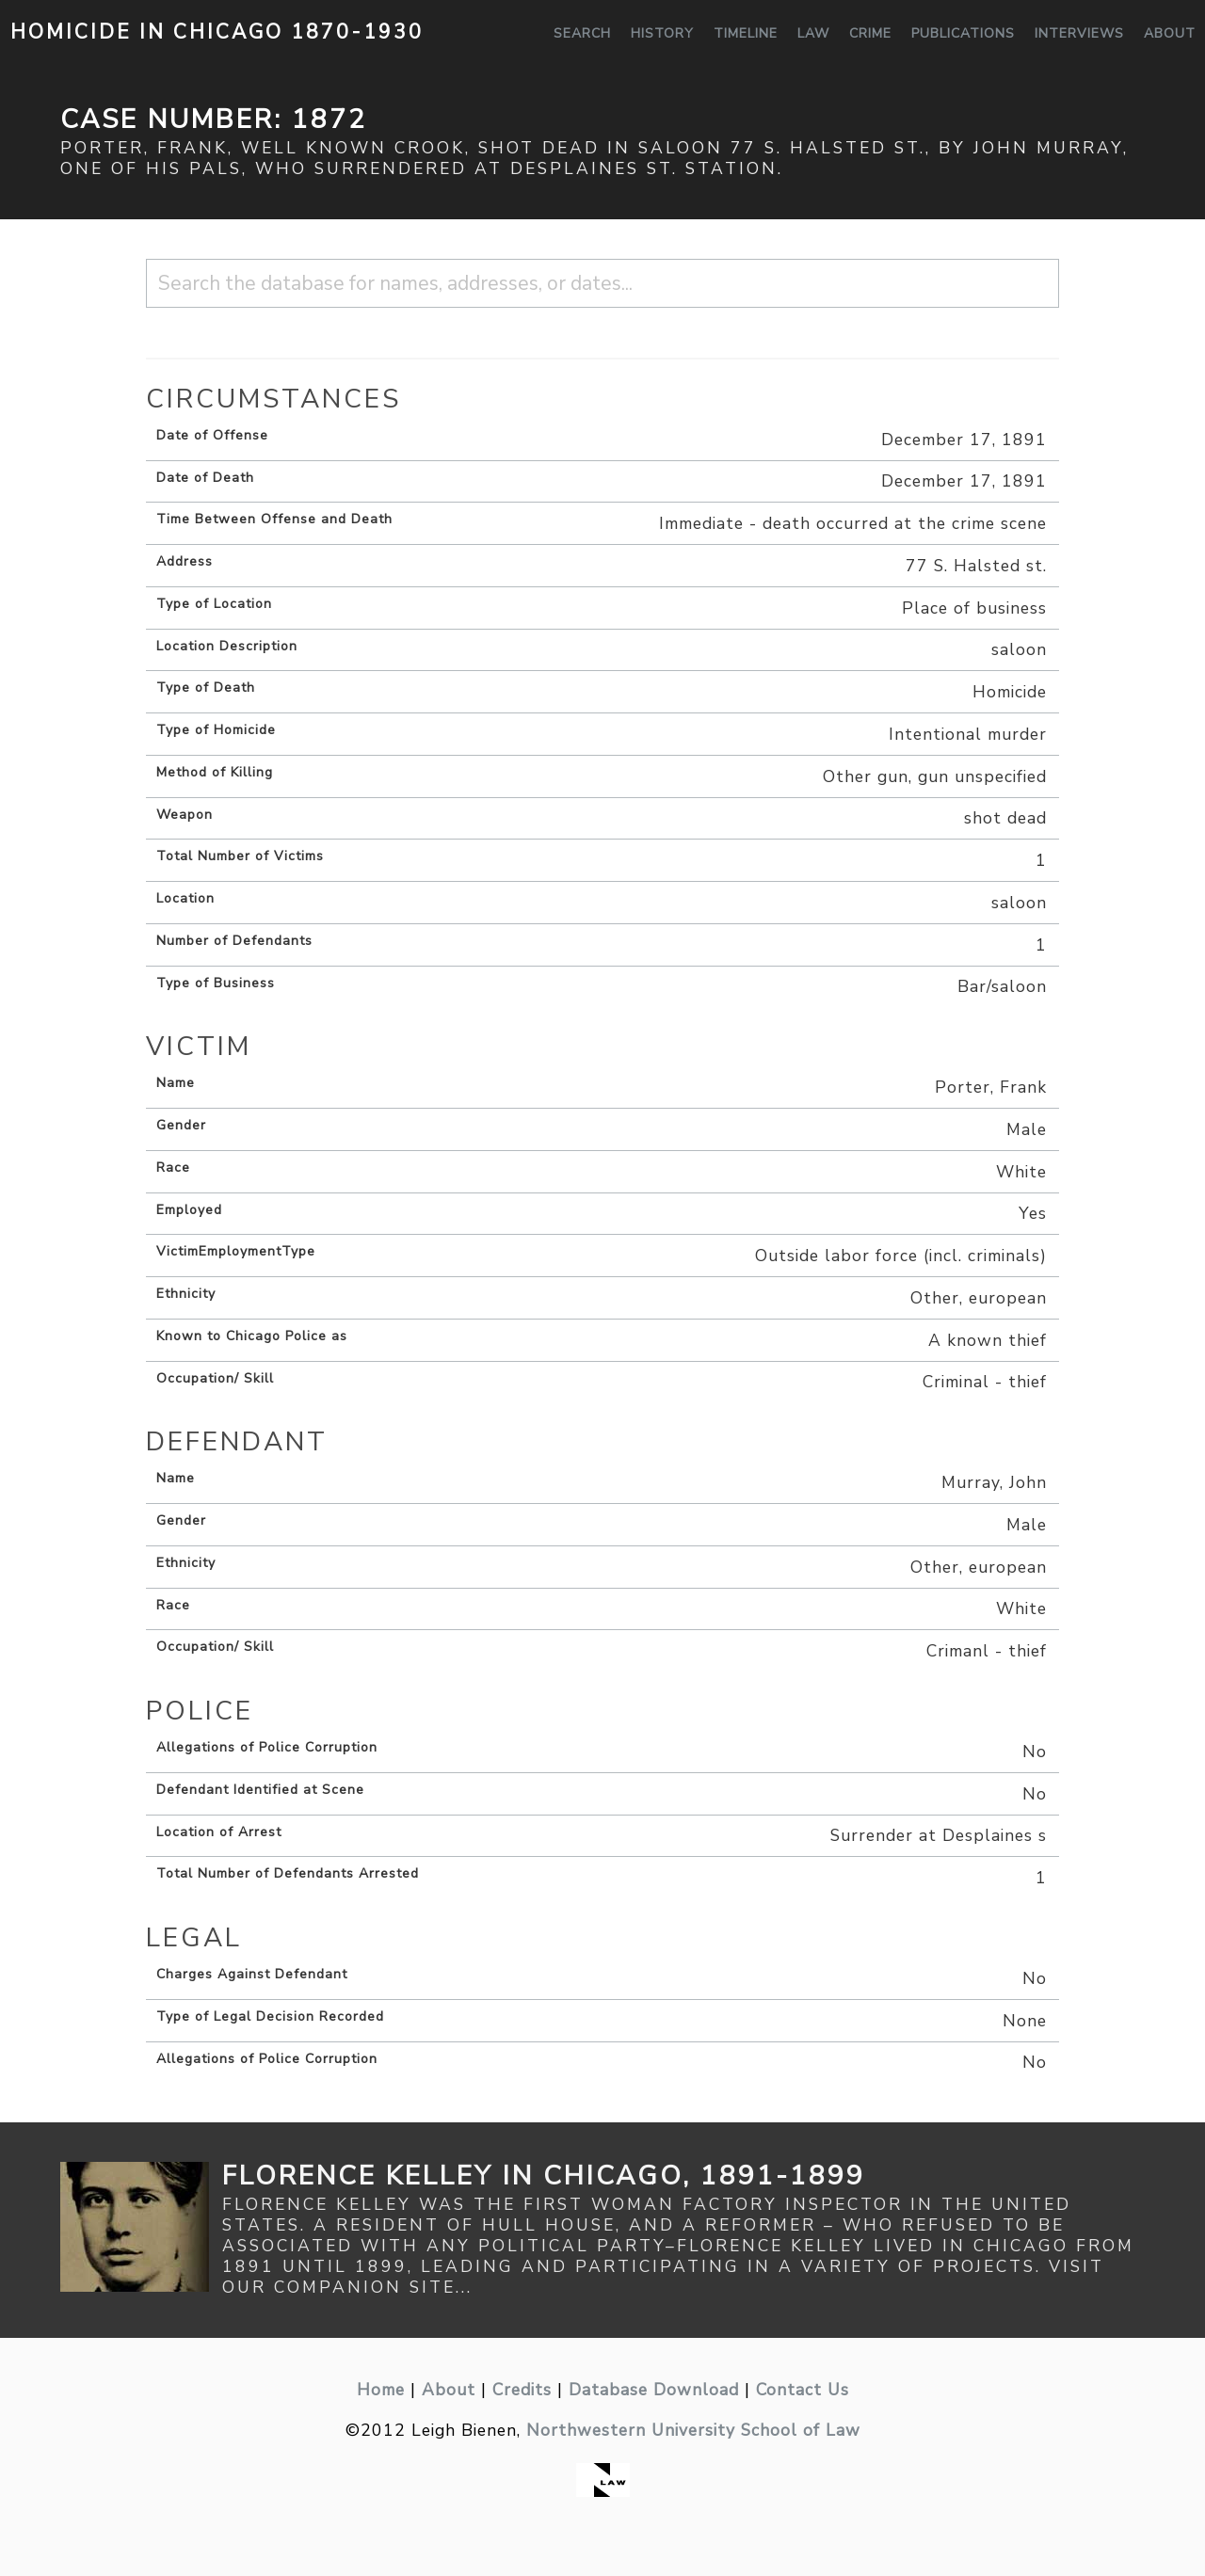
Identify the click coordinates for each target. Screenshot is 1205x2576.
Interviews (1079, 33)
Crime (870, 33)
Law (813, 33)
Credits (522, 2389)
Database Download (654, 2389)
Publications (963, 33)
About (1170, 33)
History (662, 33)
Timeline (746, 33)
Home (381, 2389)
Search (582, 33)
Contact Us (802, 2389)
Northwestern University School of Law (693, 2430)
